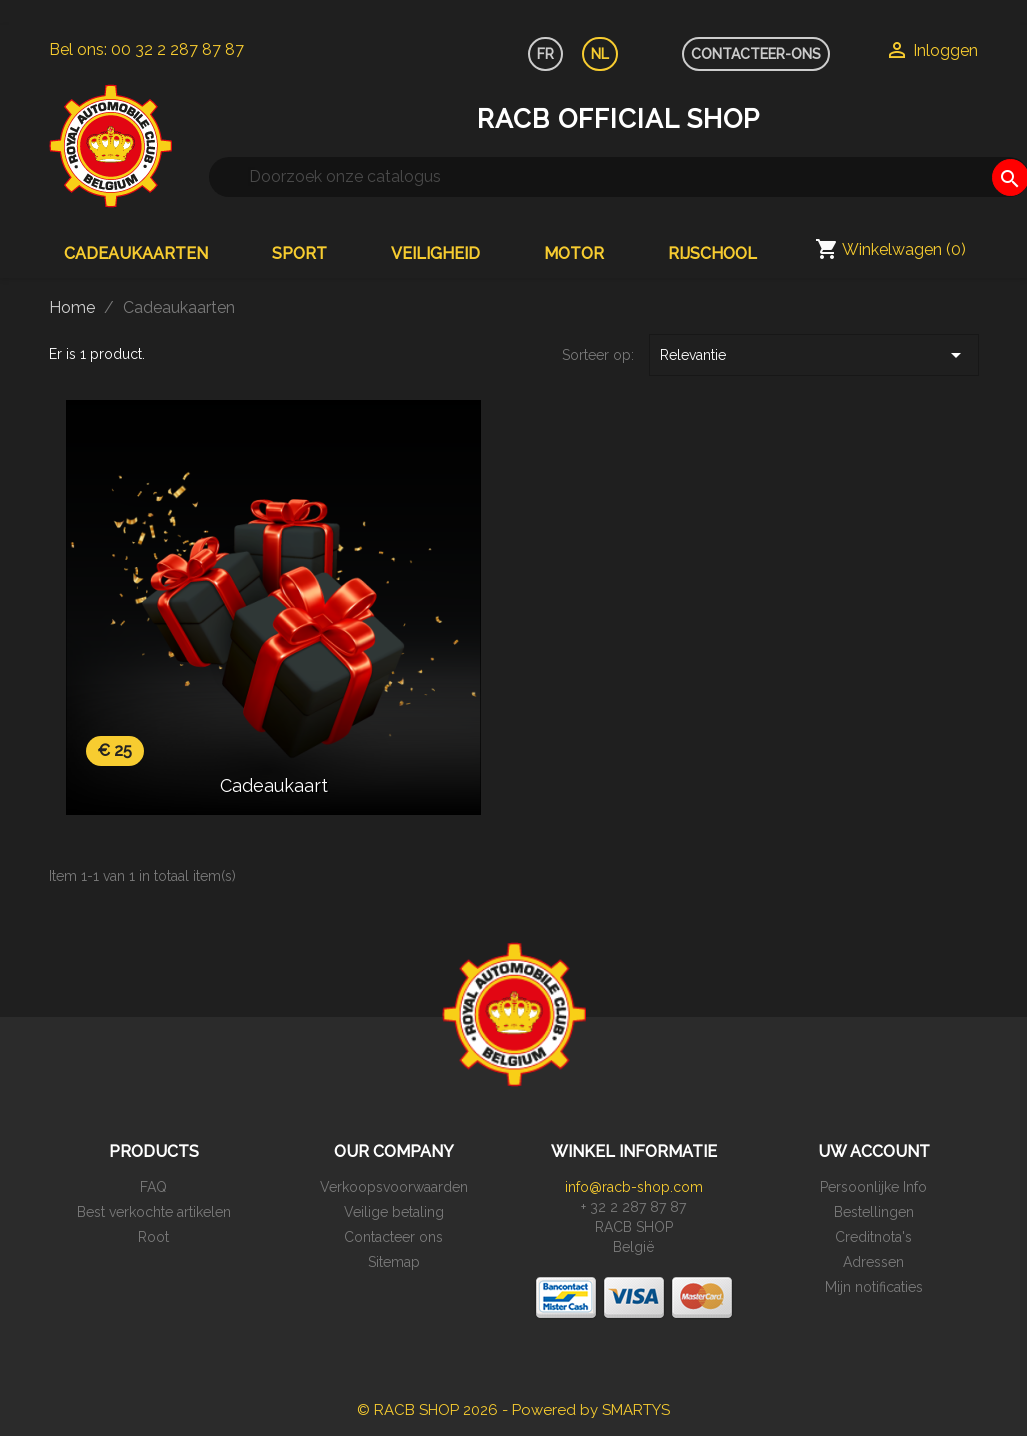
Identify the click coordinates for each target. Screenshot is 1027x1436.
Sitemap (394, 1262)
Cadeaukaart (274, 785)
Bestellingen (874, 1212)
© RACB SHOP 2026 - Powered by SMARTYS (513, 1410)
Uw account (874, 1151)
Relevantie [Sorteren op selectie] (814, 355)
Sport (299, 253)
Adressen (873, 1262)
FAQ (153, 1187)
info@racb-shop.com (634, 1187)
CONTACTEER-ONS (756, 54)
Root (153, 1237)
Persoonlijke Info (873, 1187)
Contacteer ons (393, 1237)
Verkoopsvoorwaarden (394, 1187)
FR (545, 54)
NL (600, 54)
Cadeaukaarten (136, 253)
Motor (574, 253)
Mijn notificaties (874, 1287)
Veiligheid (435, 253)
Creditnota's (873, 1237)
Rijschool (712, 253)
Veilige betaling (394, 1212)
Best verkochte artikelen (154, 1212)
